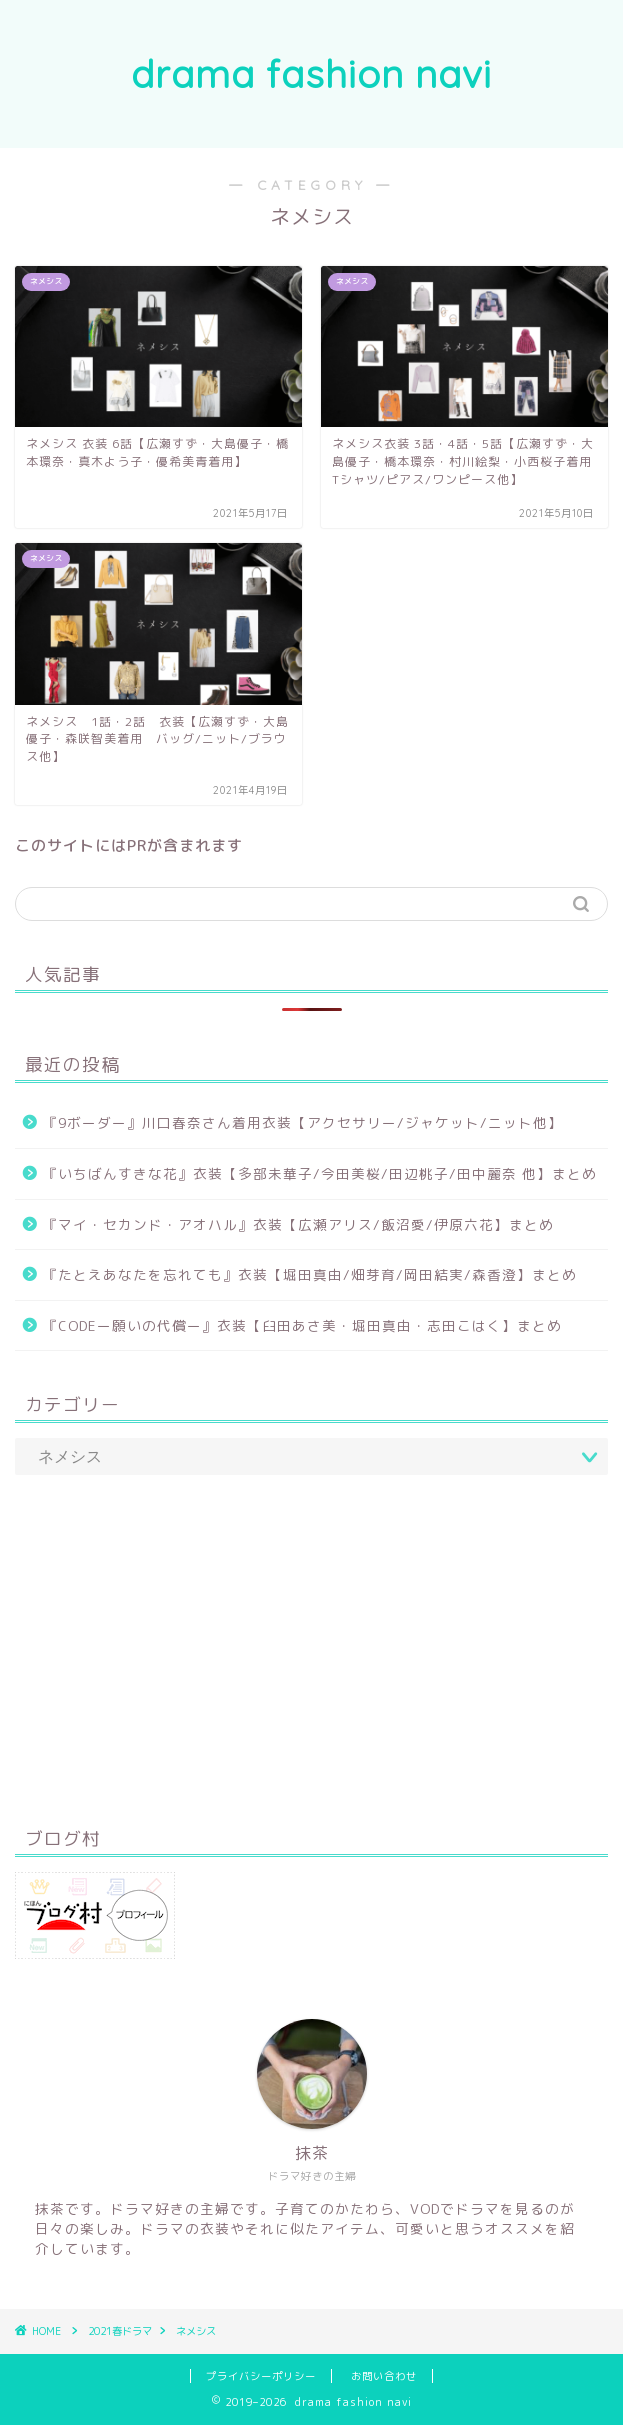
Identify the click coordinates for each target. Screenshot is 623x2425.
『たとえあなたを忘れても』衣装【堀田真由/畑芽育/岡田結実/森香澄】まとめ (310, 1274)
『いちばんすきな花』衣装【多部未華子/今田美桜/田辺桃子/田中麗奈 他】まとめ (320, 1173)
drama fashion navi (311, 74)
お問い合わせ (384, 2376)
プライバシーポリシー (261, 2376)
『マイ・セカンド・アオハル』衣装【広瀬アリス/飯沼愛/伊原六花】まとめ (298, 1224)
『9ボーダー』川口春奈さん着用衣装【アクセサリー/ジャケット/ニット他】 (303, 1122)
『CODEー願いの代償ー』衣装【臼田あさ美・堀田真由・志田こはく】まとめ (302, 1325)
